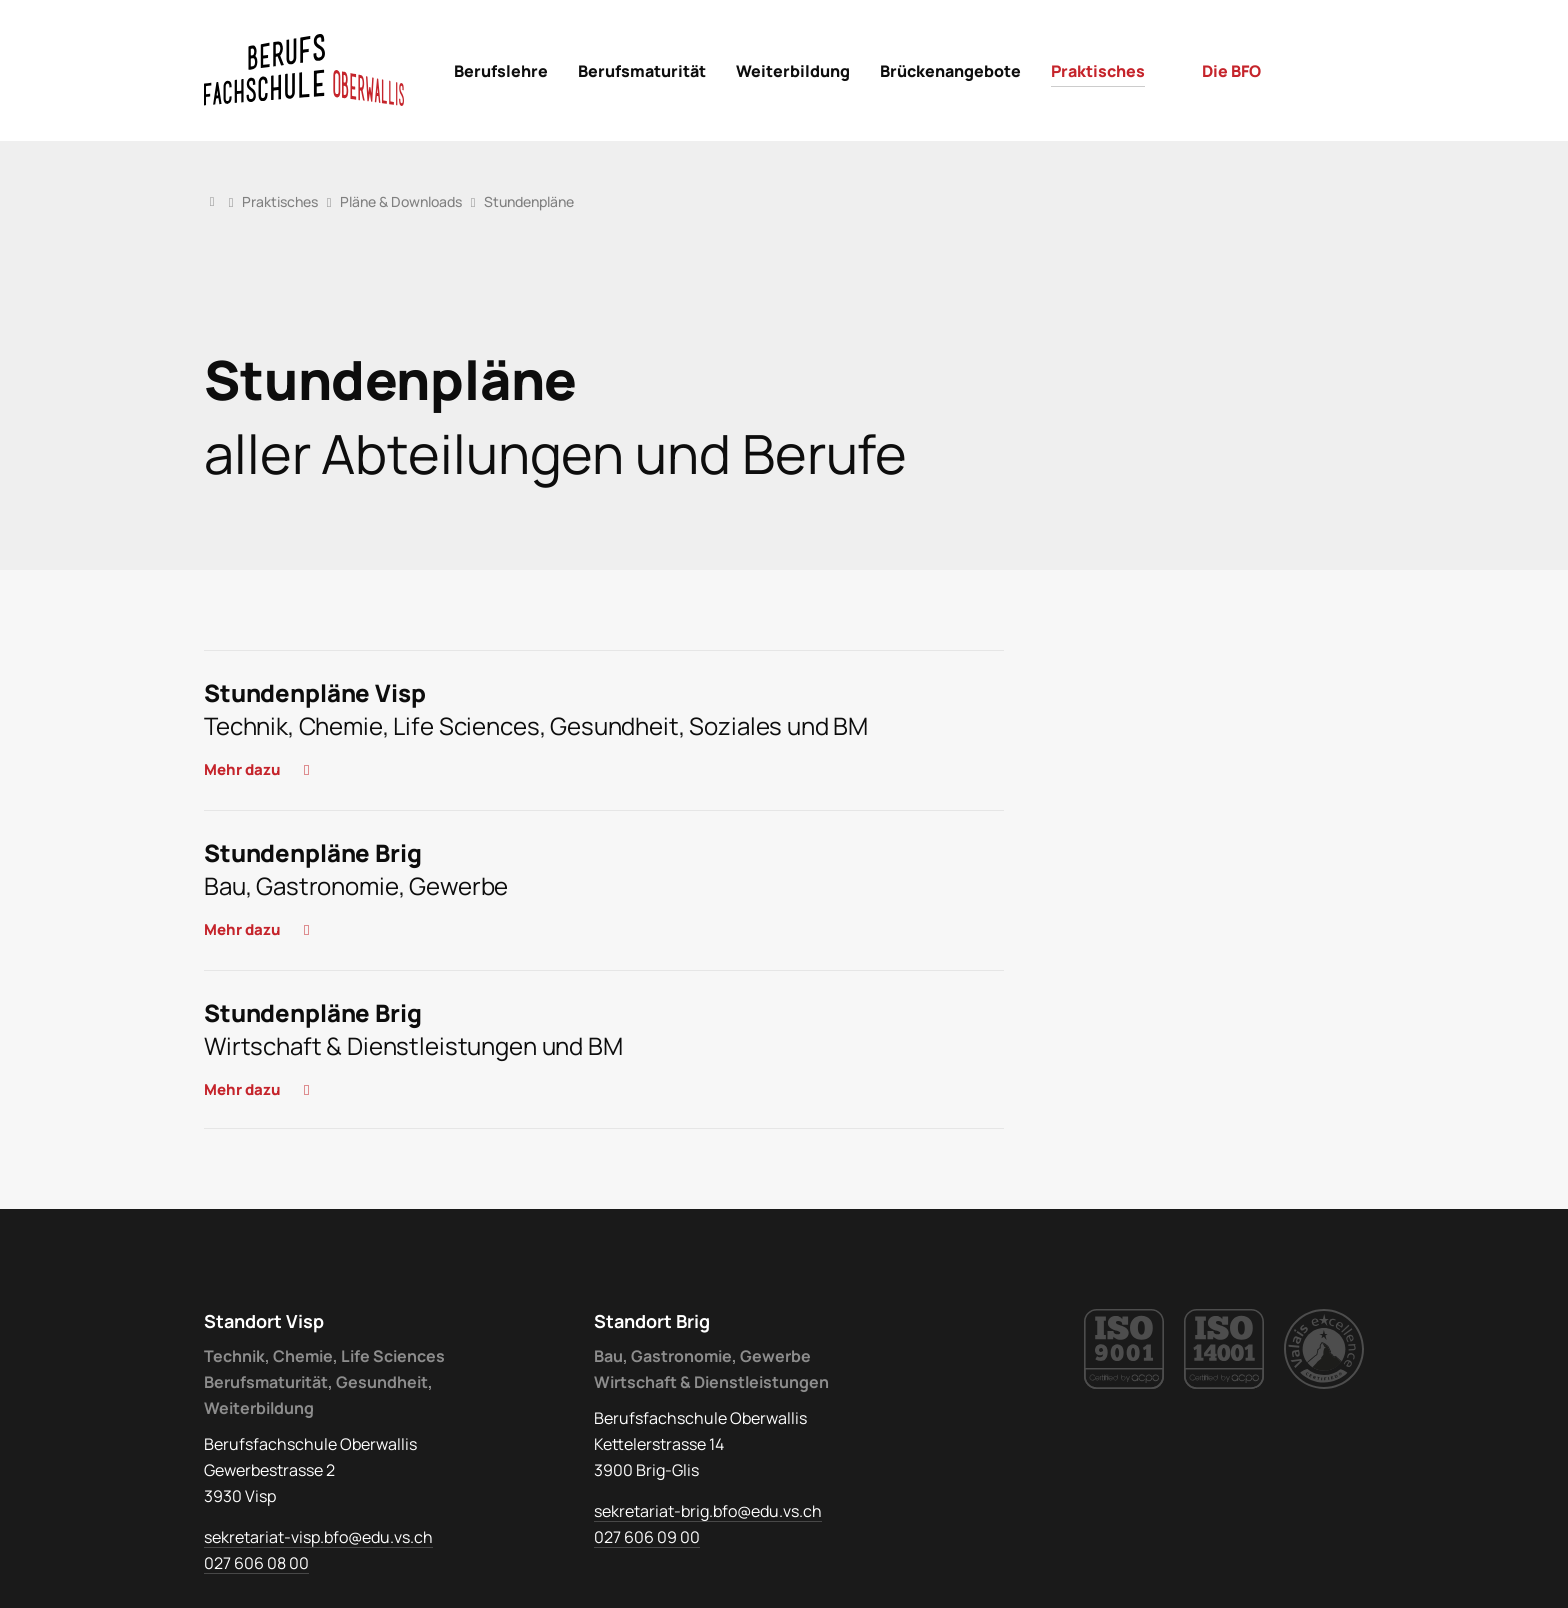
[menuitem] (501, 71)
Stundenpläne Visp (314, 692)
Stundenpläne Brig (312, 852)
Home (212, 201)
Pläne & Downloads (401, 201)
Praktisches (280, 201)
